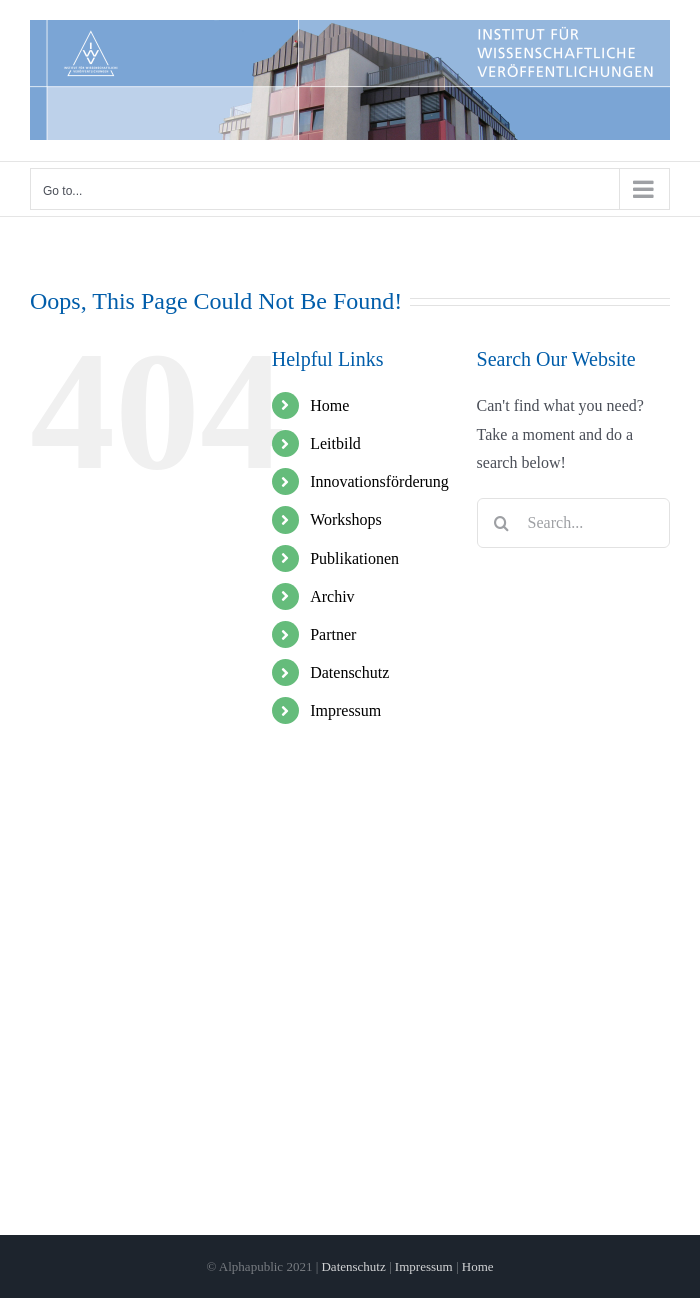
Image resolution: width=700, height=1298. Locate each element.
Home (329, 405)
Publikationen (354, 558)
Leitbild (335, 443)
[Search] (502, 523)
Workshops (346, 519)
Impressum (345, 710)
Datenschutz (349, 672)
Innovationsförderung (379, 481)
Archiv (332, 596)
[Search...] (573, 523)
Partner (333, 634)
